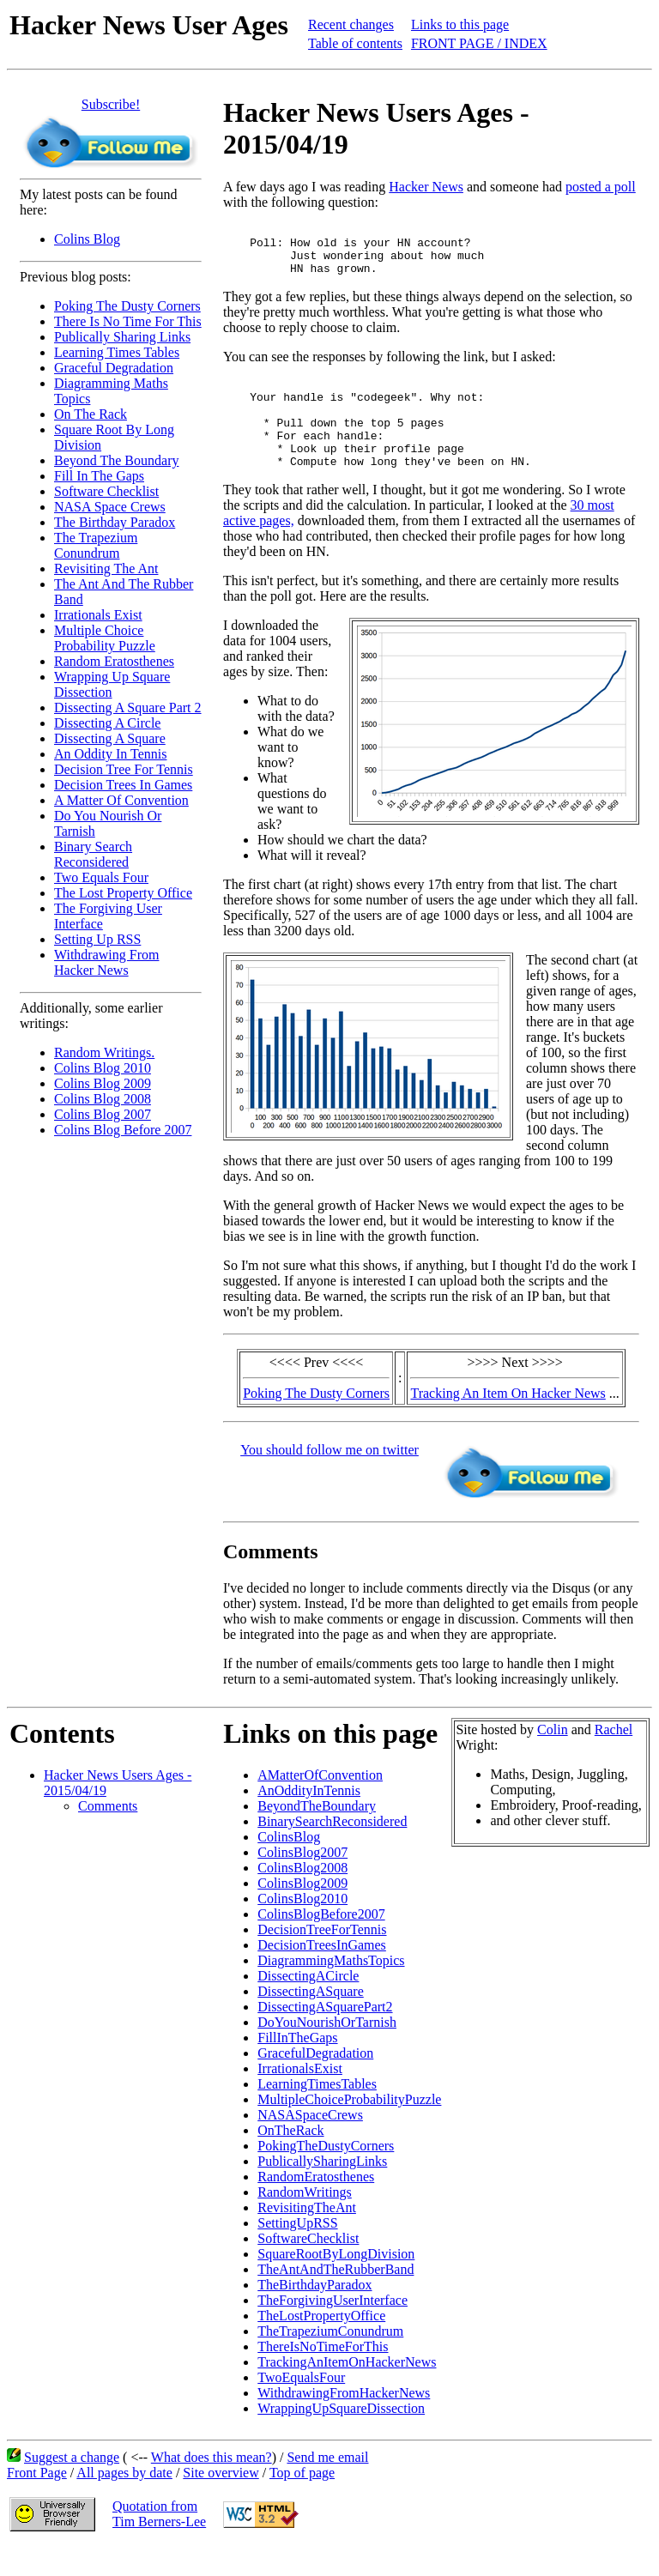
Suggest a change (71, 2485)
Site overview (220, 2501)
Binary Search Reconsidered (93, 854)
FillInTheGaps (297, 2066)
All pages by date (124, 2501)
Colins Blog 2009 (102, 1083)
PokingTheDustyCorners (325, 2174)
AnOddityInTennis (308, 1818)
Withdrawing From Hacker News (106, 962)
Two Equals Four (101, 877)
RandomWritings (304, 2220)
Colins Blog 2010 (102, 1068)
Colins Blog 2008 (102, 1098)
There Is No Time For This (128, 321)
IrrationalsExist (299, 2096)
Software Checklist (106, 491)
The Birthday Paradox (114, 522)
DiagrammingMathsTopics (330, 1988)
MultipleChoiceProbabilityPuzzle (349, 2127)
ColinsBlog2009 (302, 1911)
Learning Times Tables (116, 352)
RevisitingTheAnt (306, 2235)
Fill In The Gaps (99, 476)
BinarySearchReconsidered (332, 1849)
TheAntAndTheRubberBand (335, 2297)
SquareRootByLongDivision (335, 2282)
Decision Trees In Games (123, 784)
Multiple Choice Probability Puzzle (104, 638)
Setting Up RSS (97, 939)
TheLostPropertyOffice (321, 2344)
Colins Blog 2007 (102, 1114)
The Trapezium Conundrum (95, 545)
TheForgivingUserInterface (332, 2328)
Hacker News (426, 186)
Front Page (37, 2501)
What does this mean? (211, 2485)
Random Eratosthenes (114, 661)
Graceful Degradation (113, 367)
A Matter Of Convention (121, 800)
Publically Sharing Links (122, 337)
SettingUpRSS (297, 2251)
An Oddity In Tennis (110, 754)
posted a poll (600, 186)
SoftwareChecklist (308, 2266)
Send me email (327, 2485)
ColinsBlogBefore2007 (320, 1942)
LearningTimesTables (317, 2112)
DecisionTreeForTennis (321, 1957)
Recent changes (351, 24)
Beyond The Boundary (116, 460)
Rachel (613, 1758)
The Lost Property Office (123, 893)
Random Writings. (104, 1052)
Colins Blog (87, 239)
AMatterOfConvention (320, 1803)
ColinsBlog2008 (302, 1896)
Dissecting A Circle (107, 723)
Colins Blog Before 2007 (122, 1129)
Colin (552, 1758)
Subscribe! (111, 104)
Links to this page (460, 24)
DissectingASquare (310, 2019)
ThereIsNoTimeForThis (322, 2374)
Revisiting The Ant (106, 568)
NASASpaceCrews (310, 2143)
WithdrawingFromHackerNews (343, 2421)
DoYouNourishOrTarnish (326, 2050)
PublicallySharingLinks (322, 2189)
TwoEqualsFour (301, 2405)
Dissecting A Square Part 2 (128, 707)
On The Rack (90, 414)
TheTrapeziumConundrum (330, 2359)
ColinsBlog (288, 1865)
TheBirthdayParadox (314, 2313)
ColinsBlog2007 (302, 1880)
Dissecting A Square (110, 738)
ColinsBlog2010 (302, 1927)
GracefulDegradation (315, 2081)
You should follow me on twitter (329, 1478)
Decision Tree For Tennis (123, 769)
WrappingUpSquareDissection (341, 2436)
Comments (107, 1834)
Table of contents (355, 43)
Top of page (302, 2501)
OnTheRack (290, 2158)
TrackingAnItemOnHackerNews (346, 2390)
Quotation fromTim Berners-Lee (159, 2542)
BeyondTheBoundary (316, 1834)
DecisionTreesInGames (321, 1973)
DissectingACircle (308, 2004)
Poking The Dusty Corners (127, 306)
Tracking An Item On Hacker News (507, 1421)
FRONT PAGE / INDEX (479, 43)
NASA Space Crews (110, 506)
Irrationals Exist (98, 615)
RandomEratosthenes (315, 2205)
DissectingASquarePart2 (324, 2035)
